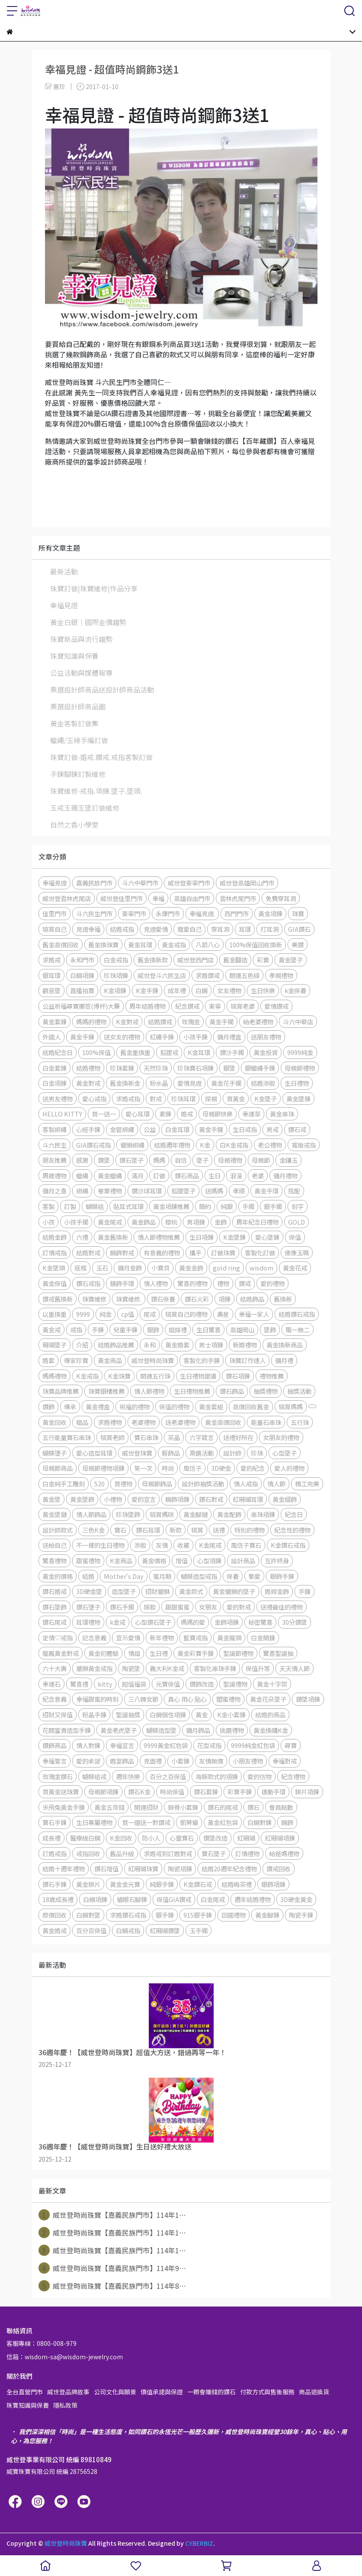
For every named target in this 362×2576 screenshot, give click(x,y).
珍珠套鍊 (122, 1067)
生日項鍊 (201, 1236)
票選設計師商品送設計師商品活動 (102, 689)
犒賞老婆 (243, 1006)
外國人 (51, 1036)
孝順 (239, 1190)
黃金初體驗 (103, 1653)
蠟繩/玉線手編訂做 (79, 740)
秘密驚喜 (260, 1621)
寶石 (120, 1529)
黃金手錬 (211, 1129)
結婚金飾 (54, 1236)
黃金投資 (265, 1052)
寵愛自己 (189, 929)
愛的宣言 (143, 1499)
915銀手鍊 (197, 1914)
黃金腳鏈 (195, 1514)
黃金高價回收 (223, 1422)
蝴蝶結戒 (94, 1776)
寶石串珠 (146, 1437)
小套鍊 (180, 1760)
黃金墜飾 (82, 1499)
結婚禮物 (88, 1067)
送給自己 (54, 1544)
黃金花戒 (295, 1267)
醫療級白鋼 (85, 1837)
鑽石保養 (163, 1298)
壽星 (223, 1313)
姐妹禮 (178, 1329)
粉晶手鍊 (94, 1714)
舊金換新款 (153, 959)
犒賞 (197, 1529)
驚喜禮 (79, 1683)
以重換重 (54, 1313)
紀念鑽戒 (187, 1006)
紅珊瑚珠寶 (143, 1868)
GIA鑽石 (299, 929)
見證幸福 (88, 929)
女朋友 (208, 1606)
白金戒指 (116, 959)
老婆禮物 (143, 1422)
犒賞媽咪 (162, 1514)
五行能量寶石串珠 (66, 1437)
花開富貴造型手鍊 (66, 1730)
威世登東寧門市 (189, 882)
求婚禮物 (110, 1422)
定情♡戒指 (57, 1637)
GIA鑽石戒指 (93, 1144)
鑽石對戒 (211, 1499)
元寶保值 (168, 1683)
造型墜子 (124, 1591)
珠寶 (298, 913)
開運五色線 (244, 975)
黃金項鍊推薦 (171, 1206)
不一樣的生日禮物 (100, 1544)
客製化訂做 (260, 1252)
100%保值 (96, 1052)
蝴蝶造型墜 (161, 1730)
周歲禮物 (54, 1175)
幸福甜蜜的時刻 (97, 1698)
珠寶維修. (128, 1298)
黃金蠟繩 (110, 1175)
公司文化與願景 (115, 2391)
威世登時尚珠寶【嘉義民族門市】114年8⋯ (112, 2285)
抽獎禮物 (265, 1390)
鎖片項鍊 (307, 1791)
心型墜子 (284, 1452)
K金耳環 (199, 1052)
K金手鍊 (147, 990)
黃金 (201, 1714)
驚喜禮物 (54, 1560)
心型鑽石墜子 (153, 1621)
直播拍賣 (82, 990)
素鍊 (165, 1113)
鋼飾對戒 (122, 1252)
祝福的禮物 (134, 1406)
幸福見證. (202, 913)
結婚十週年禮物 (63, 1868)
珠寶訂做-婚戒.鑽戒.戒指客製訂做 (101, 757)
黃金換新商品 (284, 1344)
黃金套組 (211, 1406)
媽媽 (159, 1159)
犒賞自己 (54, 929)
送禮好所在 (238, 1437)
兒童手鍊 (125, 1329)
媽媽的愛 (193, 1621)
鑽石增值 (106, 1868)
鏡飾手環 (122, 1283)
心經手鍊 (88, 1129)
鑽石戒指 (88, 1283)
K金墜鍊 (234, 1236)
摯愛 (254, 1576)
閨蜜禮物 (228, 1698)
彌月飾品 (198, 1730)
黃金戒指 (174, 944)
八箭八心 (207, 944)
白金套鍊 (54, 1067)
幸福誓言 (54, 1760)
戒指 (76, 1329)
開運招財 (146, 1807)
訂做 (159, 1175)
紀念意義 (54, 1698)
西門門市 (236, 913)
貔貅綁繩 (132, 1144)
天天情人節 (294, 1668)
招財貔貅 (157, 1591)
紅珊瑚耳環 (248, 1499)
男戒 (272, 1129)
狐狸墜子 (183, 1190)
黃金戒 (51, 1329)
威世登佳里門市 (121, 898)
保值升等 (258, 1668)
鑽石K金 (139, 1791)
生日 (214, 1175)
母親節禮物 (300, 1067)
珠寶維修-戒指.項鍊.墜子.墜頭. (96, 791)
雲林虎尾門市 (238, 898)
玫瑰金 (191, 1021)
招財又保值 (57, 1714)
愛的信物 (259, 1776)
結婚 (88, 1576)
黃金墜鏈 (54, 1514)
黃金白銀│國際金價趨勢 (88, 622)
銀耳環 (51, 975)
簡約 (205, 1206)
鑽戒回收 (278, 1868)
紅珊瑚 (246, 1837)
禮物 (223, 1283)
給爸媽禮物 (284, 1853)
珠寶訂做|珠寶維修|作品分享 (94, 588)
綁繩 (82, 1190)
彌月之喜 (54, 1190)
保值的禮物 (174, 1406)
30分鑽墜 (294, 1621)
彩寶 (263, 959)
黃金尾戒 (110, 1221)
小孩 (48, 1221)
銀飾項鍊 (273, 1884)
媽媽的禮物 (91, 1021)
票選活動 (201, 1452)
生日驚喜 (208, 1329)
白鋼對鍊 (259, 1822)
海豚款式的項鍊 (216, 1776)
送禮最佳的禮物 (281, 1606)
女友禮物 (229, 990)
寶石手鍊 (54, 1822)
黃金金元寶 (125, 1884)
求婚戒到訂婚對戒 (168, 1853)
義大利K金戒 (167, 1668)
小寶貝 (160, 1267)
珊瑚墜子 (54, 1344)
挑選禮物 (232, 1730)
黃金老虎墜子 (118, 1730)
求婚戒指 (128, 1098)
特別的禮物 (249, 1529)
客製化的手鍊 (201, 1360)
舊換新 (283, 1298)
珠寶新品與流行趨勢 (81, 639)
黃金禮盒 (98, 1406)
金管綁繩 (122, 1129)
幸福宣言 (122, 1745)
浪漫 (236, 1175)
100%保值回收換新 (255, 944)
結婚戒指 (122, 929)
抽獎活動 (299, 1390)
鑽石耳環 (148, 1529)
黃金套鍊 (54, 1021)
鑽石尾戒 (54, 1621)
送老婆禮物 (180, 1422)
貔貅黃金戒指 (94, 1668)
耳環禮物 (88, 1621)
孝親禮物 (281, 975)
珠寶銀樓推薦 (106, 1390)
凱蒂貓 (189, 1822)
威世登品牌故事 (68, 2391)
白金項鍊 (54, 1083)
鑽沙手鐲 (232, 1052)
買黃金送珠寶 (60, 1791)
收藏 (183, 1544)
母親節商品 (57, 1467)
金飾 (221, 1221)
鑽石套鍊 (206, 1791)
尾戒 (150, 1313)
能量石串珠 (266, 1422)
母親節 (261, 1159)
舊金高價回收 (60, 944)
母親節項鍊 (103, 1791)
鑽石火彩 (197, 1298)
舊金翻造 (235, 959)
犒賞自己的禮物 (186, 1313)
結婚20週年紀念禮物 (229, 1868)
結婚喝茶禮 (236, 1884)
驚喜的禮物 (192, 1283)
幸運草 (251, 1113)
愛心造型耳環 (94, 1452)
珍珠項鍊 (116, 975)
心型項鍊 (209, 1560)
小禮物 (113, 1499)
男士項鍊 (211, 1344)
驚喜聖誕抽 (278, 1653)
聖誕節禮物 (238, 1653)
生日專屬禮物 (94, 1822)
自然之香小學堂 (74, 824)
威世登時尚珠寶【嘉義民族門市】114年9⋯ (112, 2268)
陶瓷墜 (131, 1668)
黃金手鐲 (221, 1021)
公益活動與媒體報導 (81, 672)
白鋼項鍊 (82, 975)
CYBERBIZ (199, 2543)
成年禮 (177, 990)
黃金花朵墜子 (268, 1698)
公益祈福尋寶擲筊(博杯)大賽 (81, 1006)
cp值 (127, 1313)
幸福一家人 (254, 1313)
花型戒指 (209, 1745)
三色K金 (93, 1529)
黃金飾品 (143, 1221)
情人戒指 (246, 1483)
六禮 (82, 1236)
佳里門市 (54, 913)
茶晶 (174, 1437)
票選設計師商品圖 (78, 706)
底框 (80, 1267)
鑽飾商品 (54, 1745)
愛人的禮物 (289, 1467)
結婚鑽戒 (160, 1021)
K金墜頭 (53, 1267)
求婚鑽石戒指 (128, 1914)
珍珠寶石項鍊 (195, 1067)
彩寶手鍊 (239, 1791)
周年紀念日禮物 (257, 1221)
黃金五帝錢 (109, 1807)
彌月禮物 (285, 1175)
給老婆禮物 (258, 1021)
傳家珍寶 (76, 1360)
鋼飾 (287, 1822)
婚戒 (187, 1113)
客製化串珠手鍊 (215, 1668)
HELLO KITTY (62, 1113)
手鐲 (248, 1206)
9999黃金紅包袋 (166, 1745)
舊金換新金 (125, 1083)
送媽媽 (214, 1190)
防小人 (151, 1837)
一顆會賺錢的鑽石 (211, 2391)
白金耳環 (177, 1129)
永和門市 (82, 959)
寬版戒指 (304, 1144)
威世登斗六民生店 (162, 975)
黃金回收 (54, 1422)
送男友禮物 (57, 1098)
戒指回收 (88, 1853)
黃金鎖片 (88, 1884)
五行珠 (300, 1422)
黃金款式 (191, 1591)
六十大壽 (54, 1668)
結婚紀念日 (57, 1052)
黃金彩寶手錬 (195, 1653)
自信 (181, 1159)
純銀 (227, 1206)
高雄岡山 (242, 1329)
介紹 (82, 1344)
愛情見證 (189, 1083)
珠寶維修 (94, 1298)
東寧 (215, 1006)
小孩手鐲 (76, 1221)
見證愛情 (156, 929)
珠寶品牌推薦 (60, 1390)
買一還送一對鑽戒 (146, 1822)
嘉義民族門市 (94, 882)
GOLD (296, 1221)
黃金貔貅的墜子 (234, 1591)
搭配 (294, 1190)
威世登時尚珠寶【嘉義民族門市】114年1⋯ (112, 2214)
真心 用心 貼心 (187, 1698)
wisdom (261, 1267)
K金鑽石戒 (197, 1884)
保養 (233, 1576)
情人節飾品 (91, 1514)
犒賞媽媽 (291, 1406)
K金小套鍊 (231, 1714)
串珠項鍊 (263, 1514)
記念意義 (94, 1637)
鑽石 (253, 1807)
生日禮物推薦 (192, 1390)
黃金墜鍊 (298, 1098)
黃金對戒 (88, 1083)
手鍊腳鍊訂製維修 (78, 774)
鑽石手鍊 (54, 1884)
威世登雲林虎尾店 (66, 898)
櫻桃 (171, 1221)
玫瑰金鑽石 (57, 1776)
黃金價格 (154, 1560)
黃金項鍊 (270, 913)
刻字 (298, 1206)
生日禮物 (297, 1083)
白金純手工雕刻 (63, 1483)
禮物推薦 (271, 1375)
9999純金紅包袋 (253, 1745)
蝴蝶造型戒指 (199, 1576)
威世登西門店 (195, 959)
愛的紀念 (252, 1467)
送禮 (219, 1529)
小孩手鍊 (195, 1036)
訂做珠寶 (223, 1252)
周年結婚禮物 (147, 1006)
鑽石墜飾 (54, 1606)
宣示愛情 (128, 1637)
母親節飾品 (157, 1483)
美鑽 (298, 944)
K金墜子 (265, 1098)
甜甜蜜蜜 (177, 1606)
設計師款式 (57, 1529)
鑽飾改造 (201, 1683)
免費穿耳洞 (281, 898)
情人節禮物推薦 (159, 1236)
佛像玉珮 (297, 1252)
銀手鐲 (273, 1206)
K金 (205, 1144)
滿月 (137, 1175)
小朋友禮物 (248, 1760)
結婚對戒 (88, 1252)
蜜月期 (162, 1576)
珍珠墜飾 (128, 1514)
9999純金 (300, 1052)
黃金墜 (51, 1499)
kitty (105, 1683)
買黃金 (236, 1098)
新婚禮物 (245, 1344)
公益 (150, 1129)
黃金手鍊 (82, 1036)
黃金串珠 (282, 1113)
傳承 (70, 1406)
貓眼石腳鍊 (132, 1899)
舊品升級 (122, 1853)
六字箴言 (201, 1437)
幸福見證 (64, 605)
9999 (83, 1313)
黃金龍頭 (229, 1637)
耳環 (245, 929)
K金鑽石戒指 (288, 1544)
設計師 (232, 1452)
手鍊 (98, 1329)
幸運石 (51, 1683)
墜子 (202, 1159)
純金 (105, 1313)
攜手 (195, 1252)
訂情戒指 (54, 1252)
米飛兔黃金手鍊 (63, 1807)
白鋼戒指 (128, 1930)
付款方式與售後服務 (267, 2391)
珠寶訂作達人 (247, 1360)
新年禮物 (162, 1637)
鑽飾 (48, 1406)
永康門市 (168, 913)
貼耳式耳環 (128, 1206)
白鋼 (201, 990)
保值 (295, 1236)
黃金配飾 (229, 1514)
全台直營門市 (24, 2391)
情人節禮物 (149, 1390)
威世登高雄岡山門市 (247, 882)
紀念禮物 (293, 1776)
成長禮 (51, 1837)
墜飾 (270, 1329)
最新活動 (64, 571)
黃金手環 (266, 1190)
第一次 (143, 1467)
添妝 (140, 1544)
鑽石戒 (297, 1129)
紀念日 (294, 1514)
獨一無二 (297, 1329)
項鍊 (224, 1298)
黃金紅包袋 (223, 1822)
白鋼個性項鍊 (168, 1714)
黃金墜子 (291, 959)
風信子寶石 (246, 1544)
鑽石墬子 (88, 1606)
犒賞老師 (112, 1437)
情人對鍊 (88, 1745)
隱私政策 (65, 2405)
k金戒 (117, 1621)
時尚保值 (172, 1791)
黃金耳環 (140, 944)
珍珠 (257, 1452)
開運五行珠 (155, 1375)
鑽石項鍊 (238, 1375)
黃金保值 (54, 1283)
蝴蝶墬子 (54, 1452)
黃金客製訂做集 (74, 723)
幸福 (158, 898)
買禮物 (123, 1483)
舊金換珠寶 (103, 944)
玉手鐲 (198, 1930)
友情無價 (211, 1760)
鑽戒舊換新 (57, 1298)
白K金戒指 (234, 1144)
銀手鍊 (165, 1914)
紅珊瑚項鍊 (280, 1837)
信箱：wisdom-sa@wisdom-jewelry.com (64, 2356)
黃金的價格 (57, 1576)
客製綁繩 (54, 1129)
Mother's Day (124, 1576)
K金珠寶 (119, 1375)
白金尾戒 (213, 1899)
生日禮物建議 (198, 1375)
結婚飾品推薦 (116, 1344)
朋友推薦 (54, 1159)
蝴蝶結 (95, 1206)
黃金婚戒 (54, 1930)
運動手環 (273, 1791)
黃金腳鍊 (267, 1914)
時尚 (168, 1467)
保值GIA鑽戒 (174, 1899)
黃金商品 (110, 1360)
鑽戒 (245, 1283)
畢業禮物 (110, 1190)
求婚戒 (51, 959)
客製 (48, 1206)
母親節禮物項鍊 (103, 1467)
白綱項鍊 (95, 1899)
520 (99, 1483)
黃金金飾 (191, 1267)
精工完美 (307, 1483)
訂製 (70, 1206)
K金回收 (121, 1837)
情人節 (276, 1483)
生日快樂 (263, 990)
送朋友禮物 (266, 1036)
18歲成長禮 (58, 1899)
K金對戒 (127, 1021)
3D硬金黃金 (296, 1899)
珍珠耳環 (183, 1098)
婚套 (48, 1360)
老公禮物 (270, 1144)
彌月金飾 (130, 1267)
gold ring (226, 1267)
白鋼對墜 (88, 1914)
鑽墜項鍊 (308, 1698)
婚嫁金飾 (277, 1591)
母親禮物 (230, 1159)
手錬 (304, 1591)
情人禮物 (156, 1283)
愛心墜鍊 (267, 1236)
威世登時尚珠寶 (152, 1360)
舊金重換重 (135, 1052)
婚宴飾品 (122, 1760)
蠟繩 (82, 1175)
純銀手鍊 (162, 1884)
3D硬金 (221, 1467)
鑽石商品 (187, 1175)
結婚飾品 (252, 1298)
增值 (182, 1560)
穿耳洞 (220, 929)
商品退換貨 (314, 2391)
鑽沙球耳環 (146, 1190)
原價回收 (54, 1914)
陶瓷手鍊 (301, 1914)
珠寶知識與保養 (74, 656)
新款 (176, 1529)
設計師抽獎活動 (203, 1483)
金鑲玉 (288, 1159)
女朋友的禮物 (281, 1437)
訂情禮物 (247, 1853)
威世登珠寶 (137, 1452)
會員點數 (281, 1807)
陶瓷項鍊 (180, 1868)
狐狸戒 (169, 1052)
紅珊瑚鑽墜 (165, 1930)
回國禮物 (233, 1914)
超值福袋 (134, 1683)
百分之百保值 (168, 1776)
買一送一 (104, 1113)
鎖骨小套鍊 (183, 1807)
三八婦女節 (143, 1698)
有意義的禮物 (162, 1252)
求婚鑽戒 (207, 975)
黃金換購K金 (270, 1730)
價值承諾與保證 (162, 2391)
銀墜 (229, 1067)
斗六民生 (54, 1144)
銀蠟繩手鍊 (260, 1067)
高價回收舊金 (251, 1406)
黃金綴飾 (284, 1499)
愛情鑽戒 (276, 1006)
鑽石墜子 (131, 1159)
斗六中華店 (298, 1021)
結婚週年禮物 (172, 1144)
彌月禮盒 (229, 1036)
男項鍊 (196, 1221)
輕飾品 (171, 1452)
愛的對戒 (239, 1606)
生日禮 (159, 1653)
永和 (150, 1344)
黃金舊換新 (113, 1236)
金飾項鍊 (227, 1621)
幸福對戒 (284, 1760)
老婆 (258, 1175)
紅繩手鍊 (162, 1036)
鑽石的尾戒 (223, 1807)
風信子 (192, 1467)
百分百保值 (91, 1930)
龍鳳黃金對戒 (60, 1653)
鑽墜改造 (215, 1837)
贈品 (82, 1422)
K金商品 (121, 1560)
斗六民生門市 (94, 913)
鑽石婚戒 (54, 1591)
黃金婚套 (177, 1344)
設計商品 (243, 1560)
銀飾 (153, 1329)
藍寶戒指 (195, 1637)
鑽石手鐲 (122, 1606)
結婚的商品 (270, 1714)
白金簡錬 (263, 1637)
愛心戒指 (94, 1098)
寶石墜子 (214, 1853)
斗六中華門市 (140, 882)
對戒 (156, 1098)
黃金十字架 (272, 1683)
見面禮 (153, 1760)
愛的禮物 (272, 1283)
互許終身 (277, 1560)
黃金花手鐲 (226, 1083)
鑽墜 (104, 1159)
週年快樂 (128, 1776)
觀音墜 (51, 990)
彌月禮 (284, 1360)
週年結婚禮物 (252, 1899)
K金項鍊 (115, 990)
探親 (211, 1098)
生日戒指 (245, 1129)
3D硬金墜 (89, 1591)
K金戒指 (87, 1375)
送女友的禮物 (122, 1036)
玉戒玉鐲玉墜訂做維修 (84, 807)
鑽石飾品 (232, 1390)
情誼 (134, 1653)
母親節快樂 (217, 1113)
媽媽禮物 (54, 1375)
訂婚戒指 (54, 1853)
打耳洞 (269, 929)
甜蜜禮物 (88, 1560)
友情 (162, 1544)
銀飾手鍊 (282, 1576)
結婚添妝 (263, 1083)
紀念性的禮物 (292, 1529)
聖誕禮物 (235, 1683)
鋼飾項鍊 (177, 1499)
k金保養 (295, 990)
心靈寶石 (182, 1837)
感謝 (82, 1159)
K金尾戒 (210, 1544)
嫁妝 (150, 1606)
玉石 (102, 1267)
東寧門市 (134, 913)
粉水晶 (159, 1083)
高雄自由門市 (192, 898)
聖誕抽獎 (128, 1714)
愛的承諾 (88, 1760)
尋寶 (291, 1745)
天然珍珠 (156, 1067)
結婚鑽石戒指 (297, 1313)
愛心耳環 (137, 1113)
